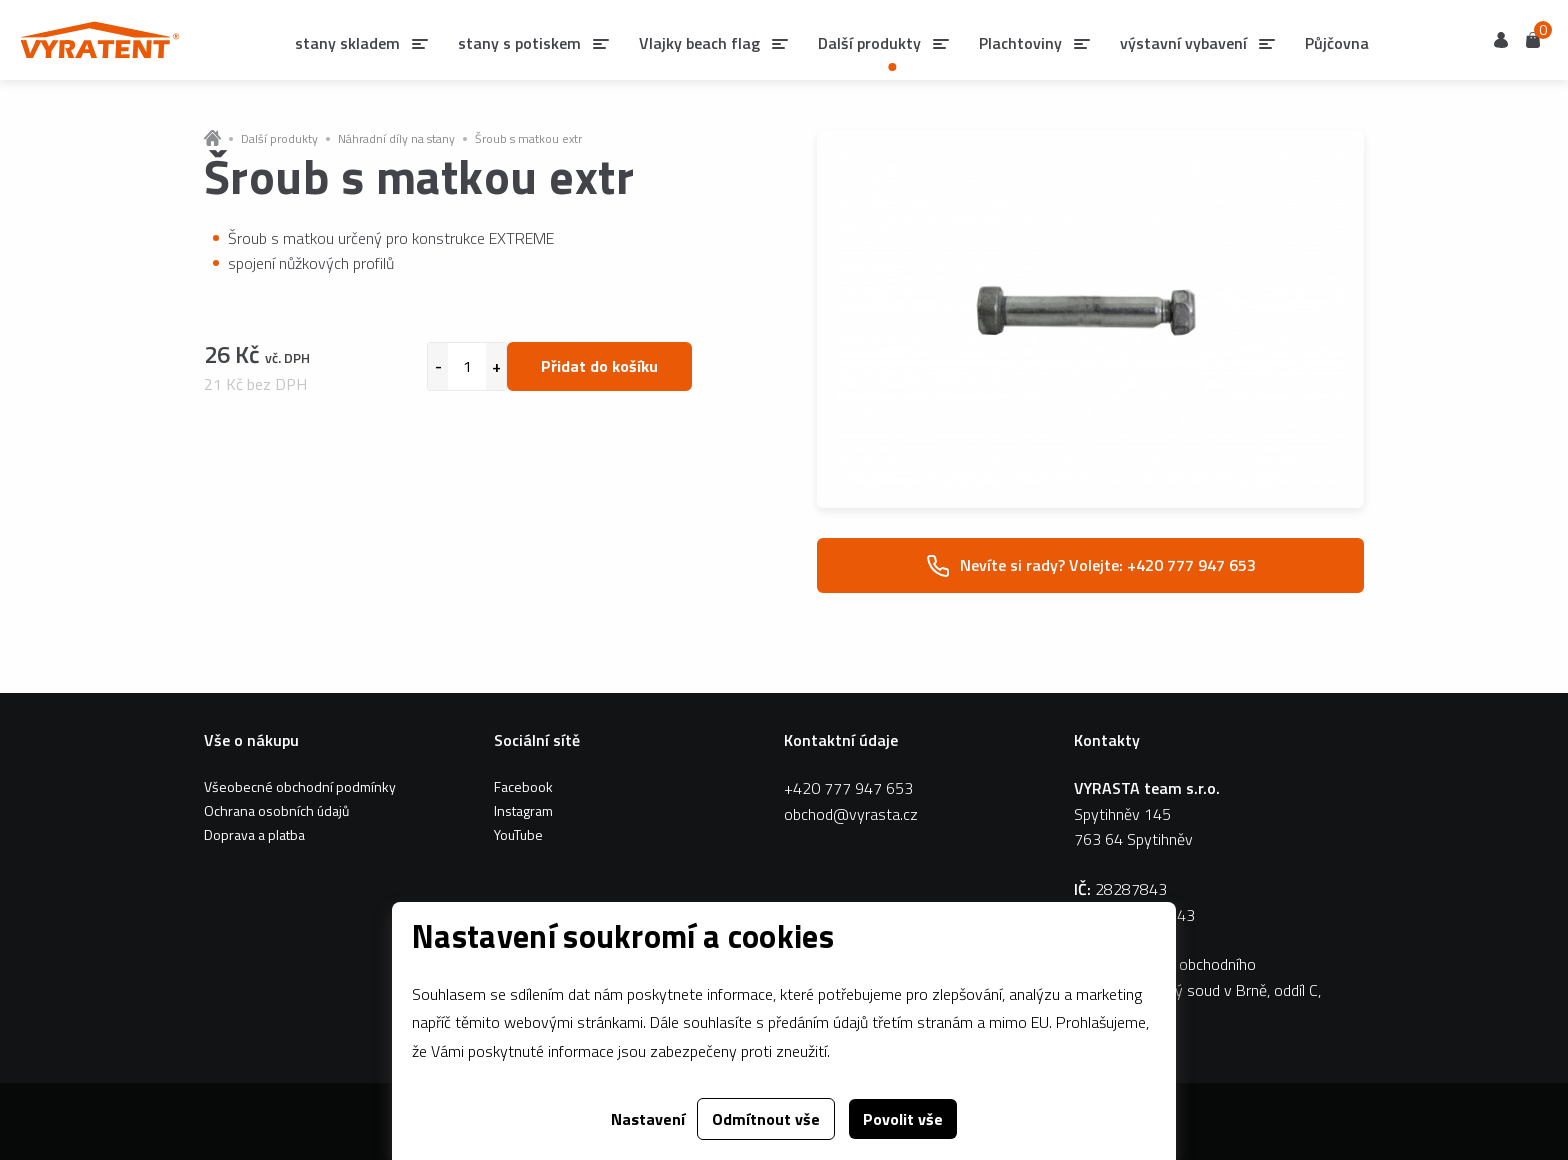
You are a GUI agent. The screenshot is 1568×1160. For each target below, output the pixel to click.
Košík (1533, 38)
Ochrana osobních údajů (276, 810)
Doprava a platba (254, 834)
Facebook (523, 786)
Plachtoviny (1020, 43)
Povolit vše (903, 1119)
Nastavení (648, 1119)
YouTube (518, 834)
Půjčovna (1337, 43)
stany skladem (347, 43)
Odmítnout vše (766, 1119)
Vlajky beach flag (699, 43)
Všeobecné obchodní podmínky (300, 786)
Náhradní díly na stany (396, 139)
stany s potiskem (519, 43)
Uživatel (1501, 40)
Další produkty (279, 139)
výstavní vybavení (1183, 43)
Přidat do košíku (599, 366)
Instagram (523, 810)
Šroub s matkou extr (528, 139)
